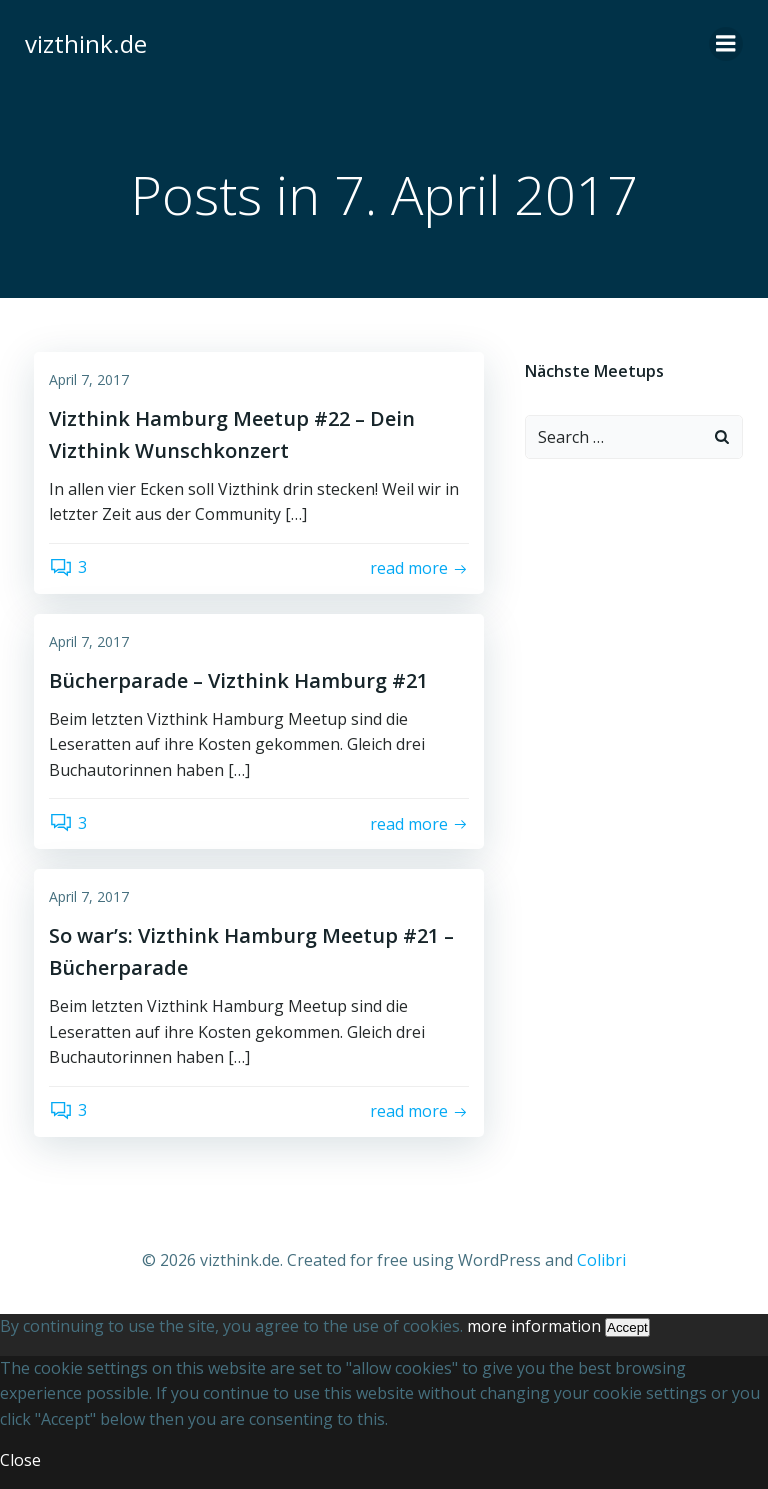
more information (534, 1325)
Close (20, 1460)
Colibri (601, 1260)
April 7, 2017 (89, 380)
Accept (627, 1326)
